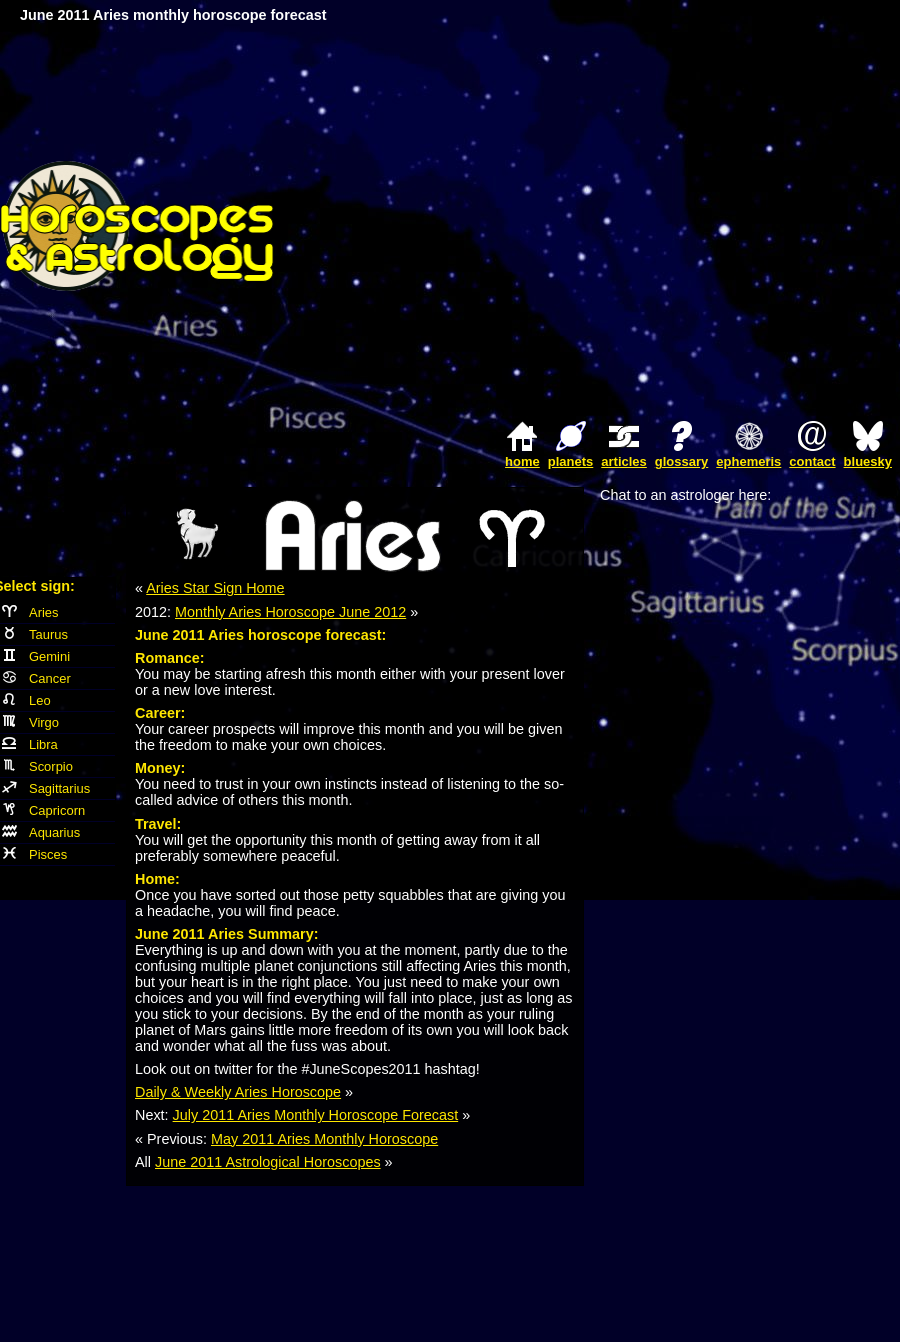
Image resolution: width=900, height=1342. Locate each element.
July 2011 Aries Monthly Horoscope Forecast (316, 1115)
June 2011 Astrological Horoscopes (268, 1162)
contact (812, 461)
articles (624, 461)
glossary (681, 461)
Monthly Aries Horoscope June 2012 (290, 612)
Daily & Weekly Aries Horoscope (238, 1092)
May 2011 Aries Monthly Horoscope (324, 1139)
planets (571, 461)
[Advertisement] (712, 225)
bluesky (868, 461)
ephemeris (748, 461)
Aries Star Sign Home (215, 588)
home (522, 461)
